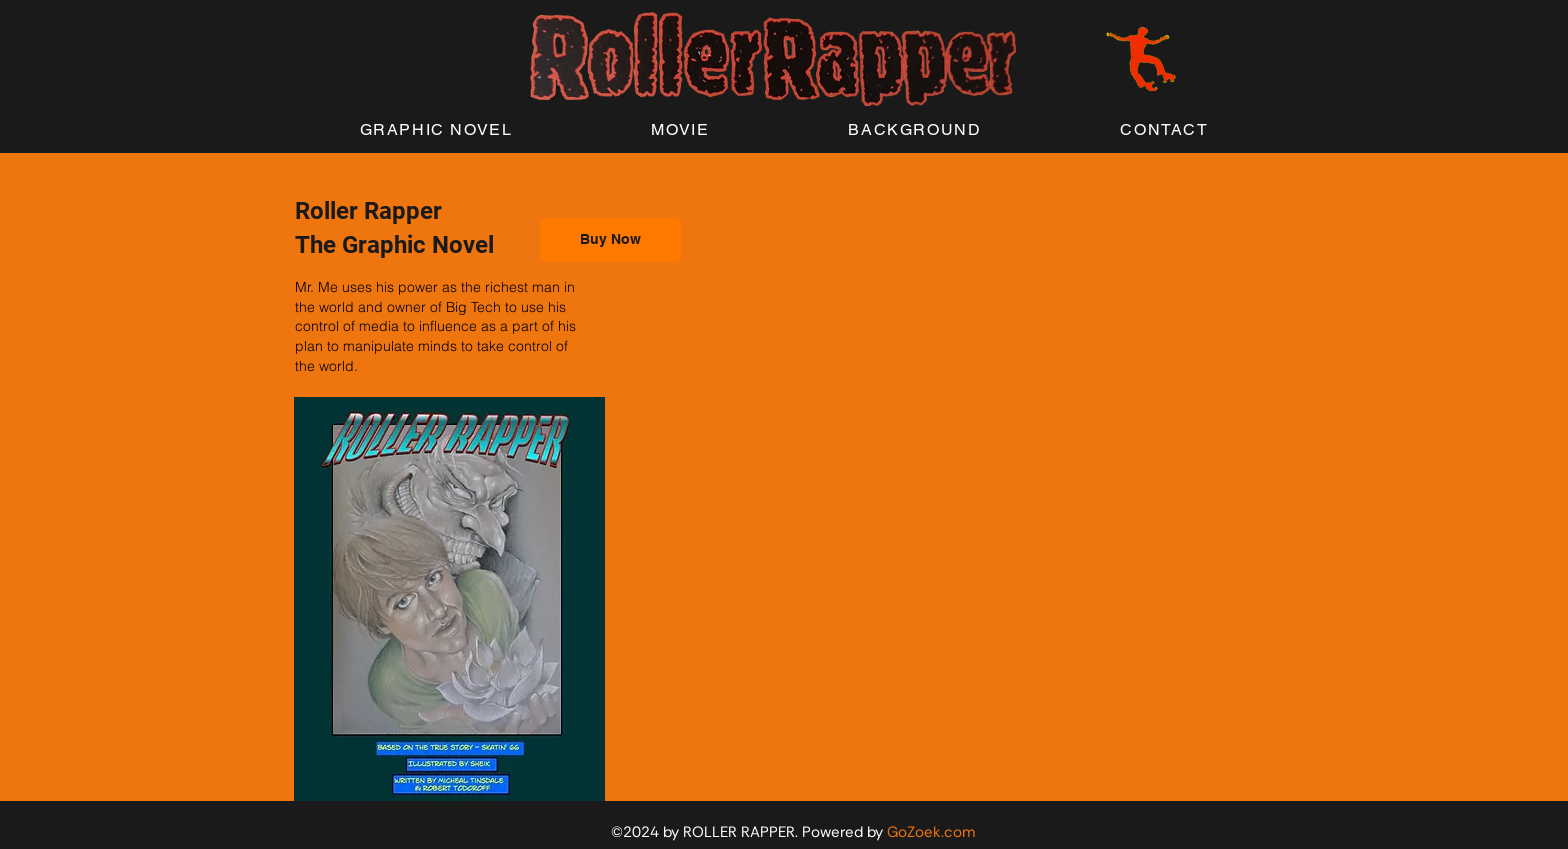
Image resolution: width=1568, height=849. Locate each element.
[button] (436, 130)
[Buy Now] (610, 240)
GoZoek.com (931, 832)
